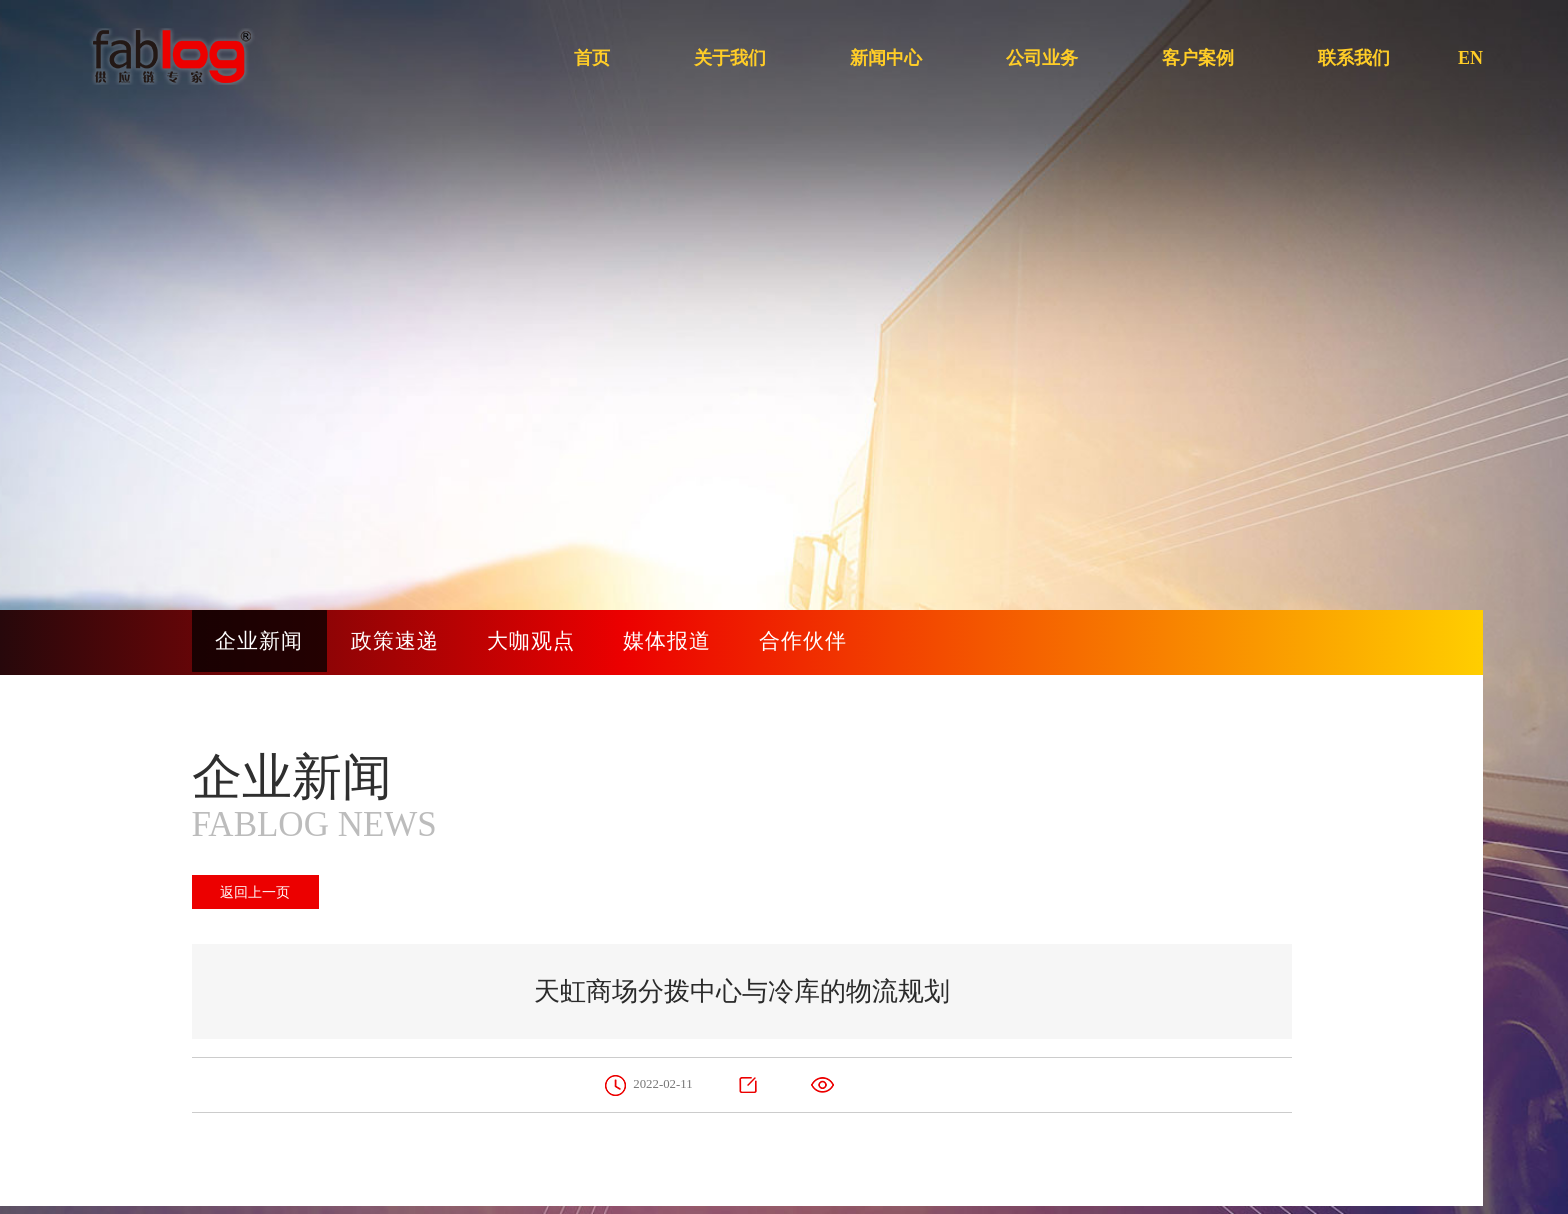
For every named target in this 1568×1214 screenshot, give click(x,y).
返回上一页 (257, 892)
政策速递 (405, 642)
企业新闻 (263, 642)
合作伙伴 (831, 642)
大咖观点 (547, 642)
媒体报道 (689, 642)
